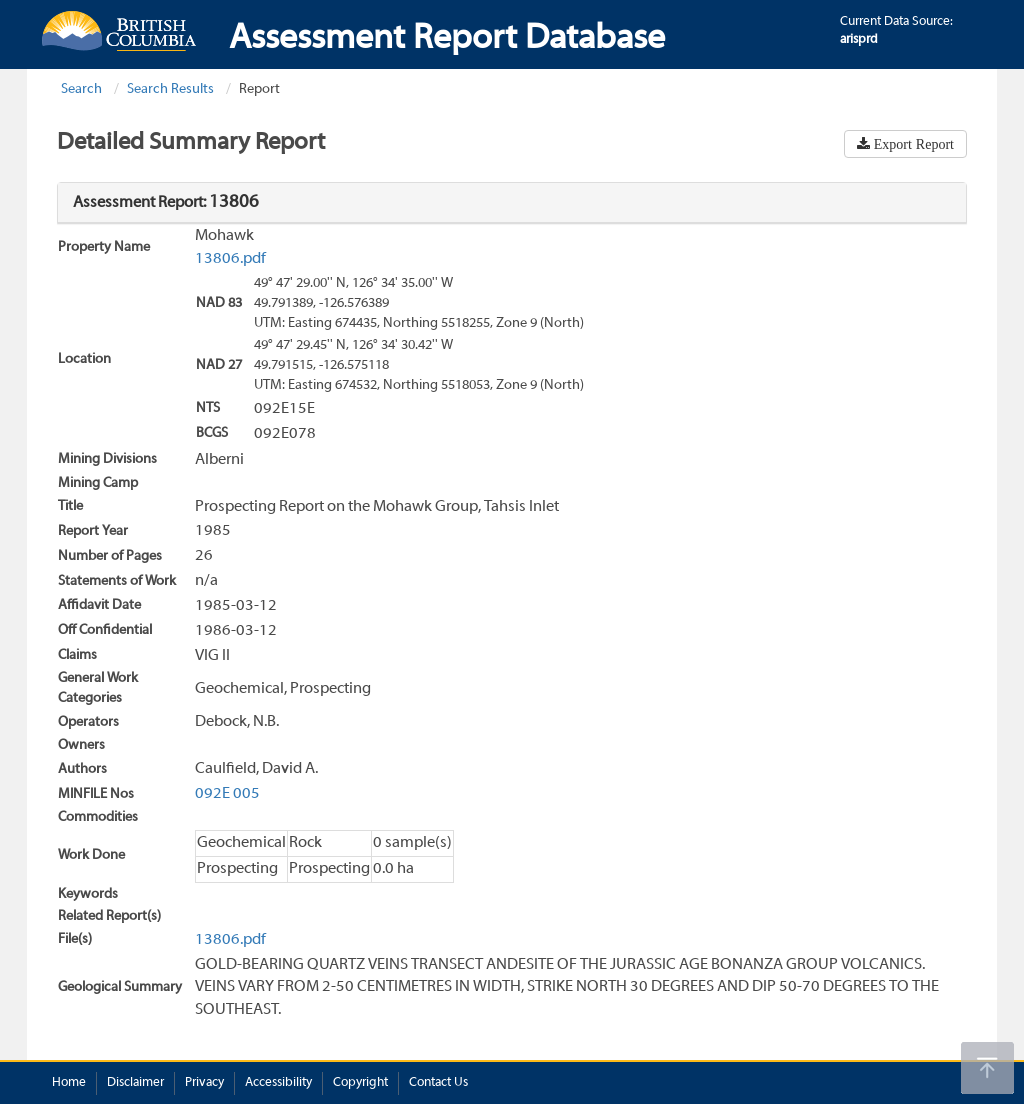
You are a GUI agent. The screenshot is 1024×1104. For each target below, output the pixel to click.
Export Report (912, 144)
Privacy (204, 1083)
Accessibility (278, 1083)
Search (81, 89)
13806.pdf (230, 259)
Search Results (170, 89)
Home (69, 1083)
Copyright (360, 1083)
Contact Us (438, 1083)
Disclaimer (135, 1083)
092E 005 (227, 794)
